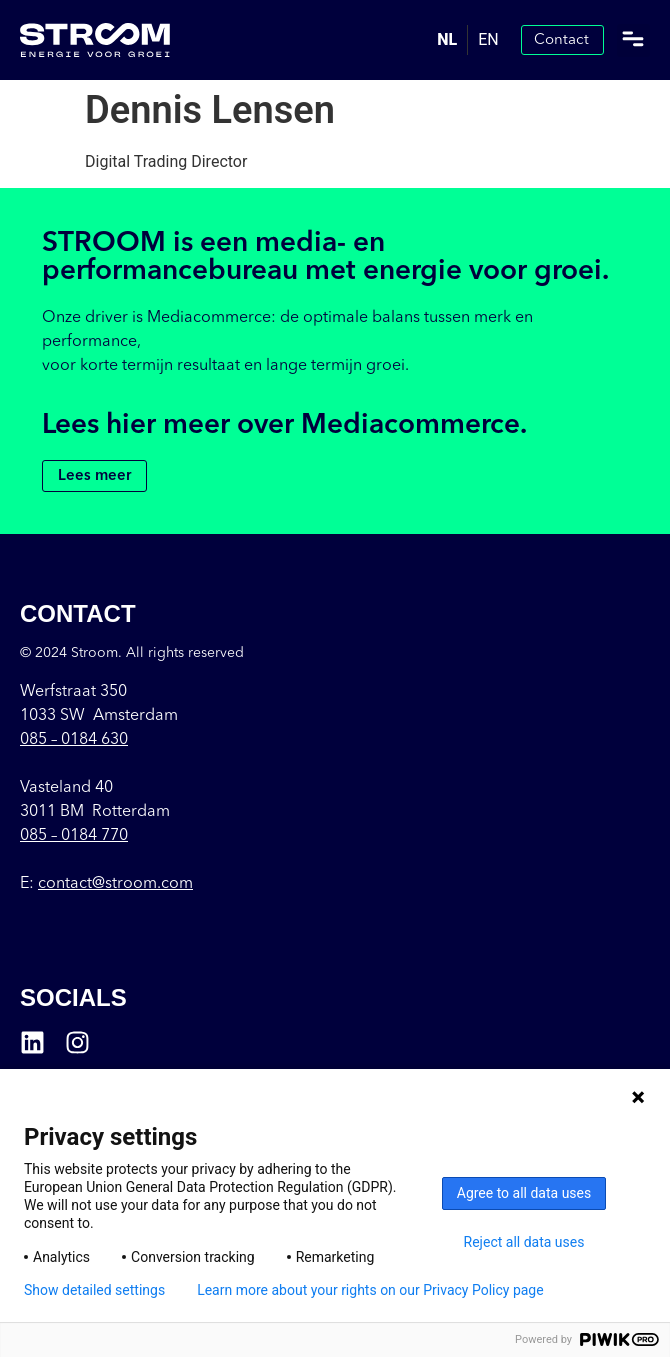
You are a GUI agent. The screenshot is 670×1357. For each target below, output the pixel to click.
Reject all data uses (524, 1242)
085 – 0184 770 (74, 836)
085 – (74, 740)
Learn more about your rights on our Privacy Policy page (370, 1290)
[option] (488, 40)
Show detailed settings (94, 1290)
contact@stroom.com (115, 884)
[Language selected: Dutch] (467, 40)
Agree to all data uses (524, 1193)
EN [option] (488, 39)
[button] (633, 40)
